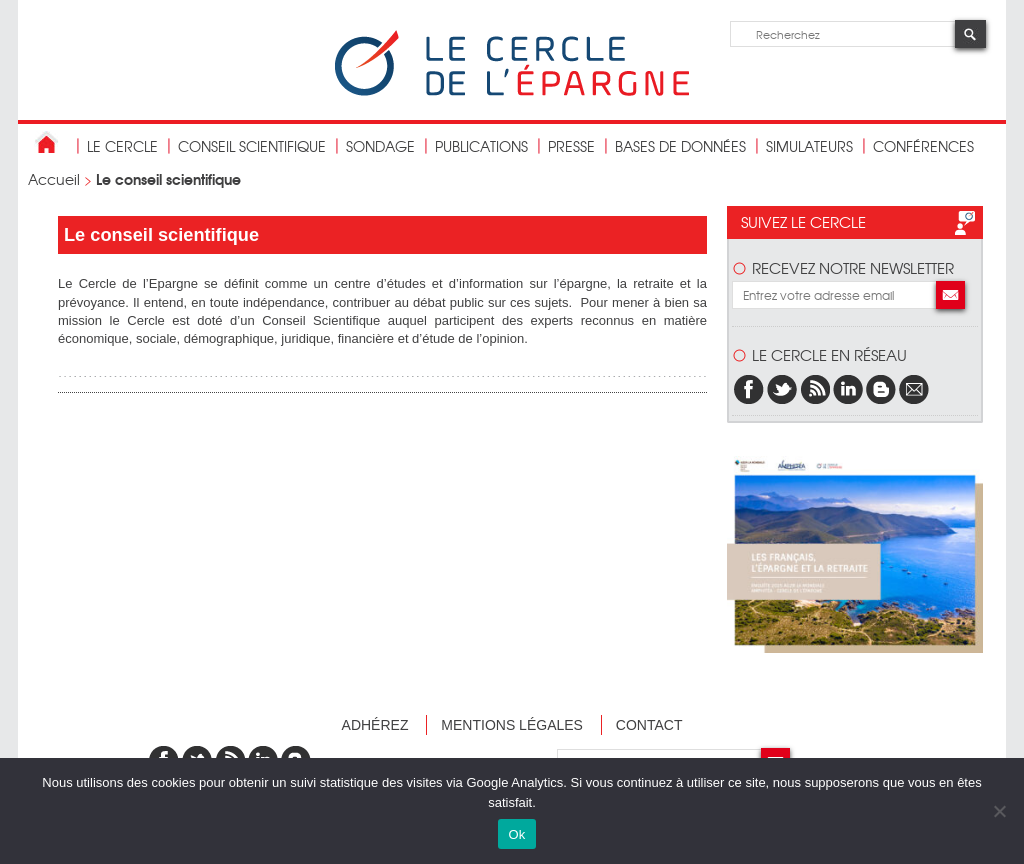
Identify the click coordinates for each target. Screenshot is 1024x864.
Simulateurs (809, 146)
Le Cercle (122, 146)
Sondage (380, 146)
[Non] (999, 811)
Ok (516, 834)
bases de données (680, 146)
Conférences (923, 146)
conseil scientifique (252, 146)
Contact (649, 725)
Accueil (54, 179)
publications (481, 146)
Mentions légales (512, 725)
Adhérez (375, 725)
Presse (571, 146)
